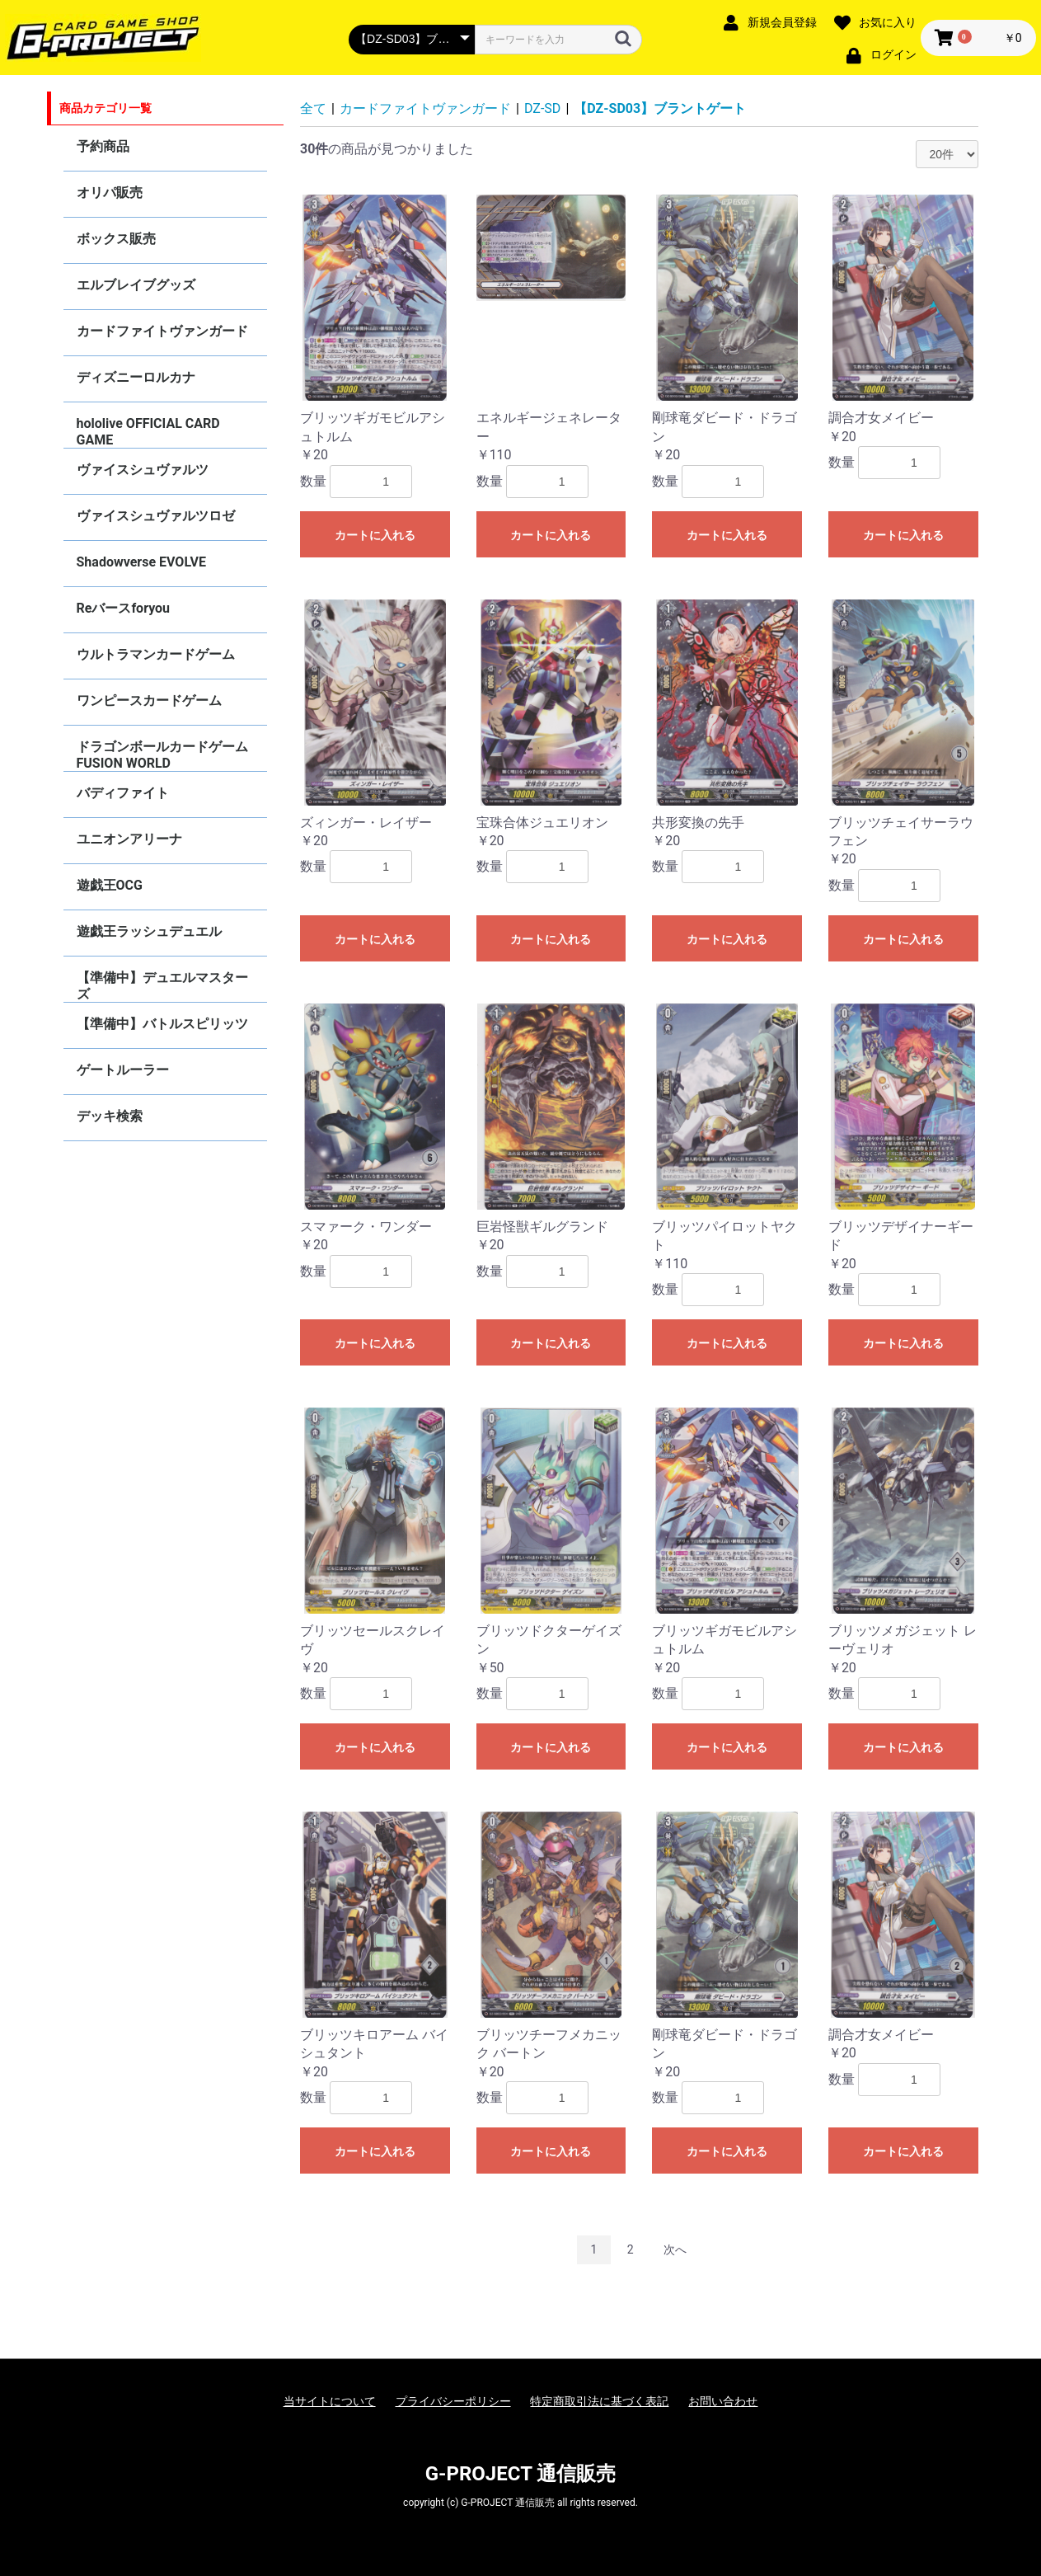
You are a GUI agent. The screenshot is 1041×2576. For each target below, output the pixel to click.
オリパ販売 (110, 192)
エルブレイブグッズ (136, 285)
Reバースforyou (124, 608)
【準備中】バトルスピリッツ (162, 1024)
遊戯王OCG (110, 885)
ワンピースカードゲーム (149, 700)
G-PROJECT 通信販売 (521, 2473)
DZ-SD (542, 108)
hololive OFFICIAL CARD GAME (148, 432)
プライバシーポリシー (453, 2401)
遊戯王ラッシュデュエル (149, 931)
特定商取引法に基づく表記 (599, 2401)
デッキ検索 (110, 1116)
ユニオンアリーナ (129, 839)
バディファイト (123, 793)
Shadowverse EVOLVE (141, 562)
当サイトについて (330, 2401)
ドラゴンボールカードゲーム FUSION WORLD (162, 755)
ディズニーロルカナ (136, 377)
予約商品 (103, 146)
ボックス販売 (116, 239)
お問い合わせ (722, 2401)
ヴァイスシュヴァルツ (143, 469)
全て (313, 108)
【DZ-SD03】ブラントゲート (660, 108)
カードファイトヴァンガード (162, 331)
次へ (675, 2249)
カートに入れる (375, 535)
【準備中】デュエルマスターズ (162, 986)
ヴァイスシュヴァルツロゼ (156, 516)
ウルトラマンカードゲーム (156, 654)
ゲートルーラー (123, 1070)
